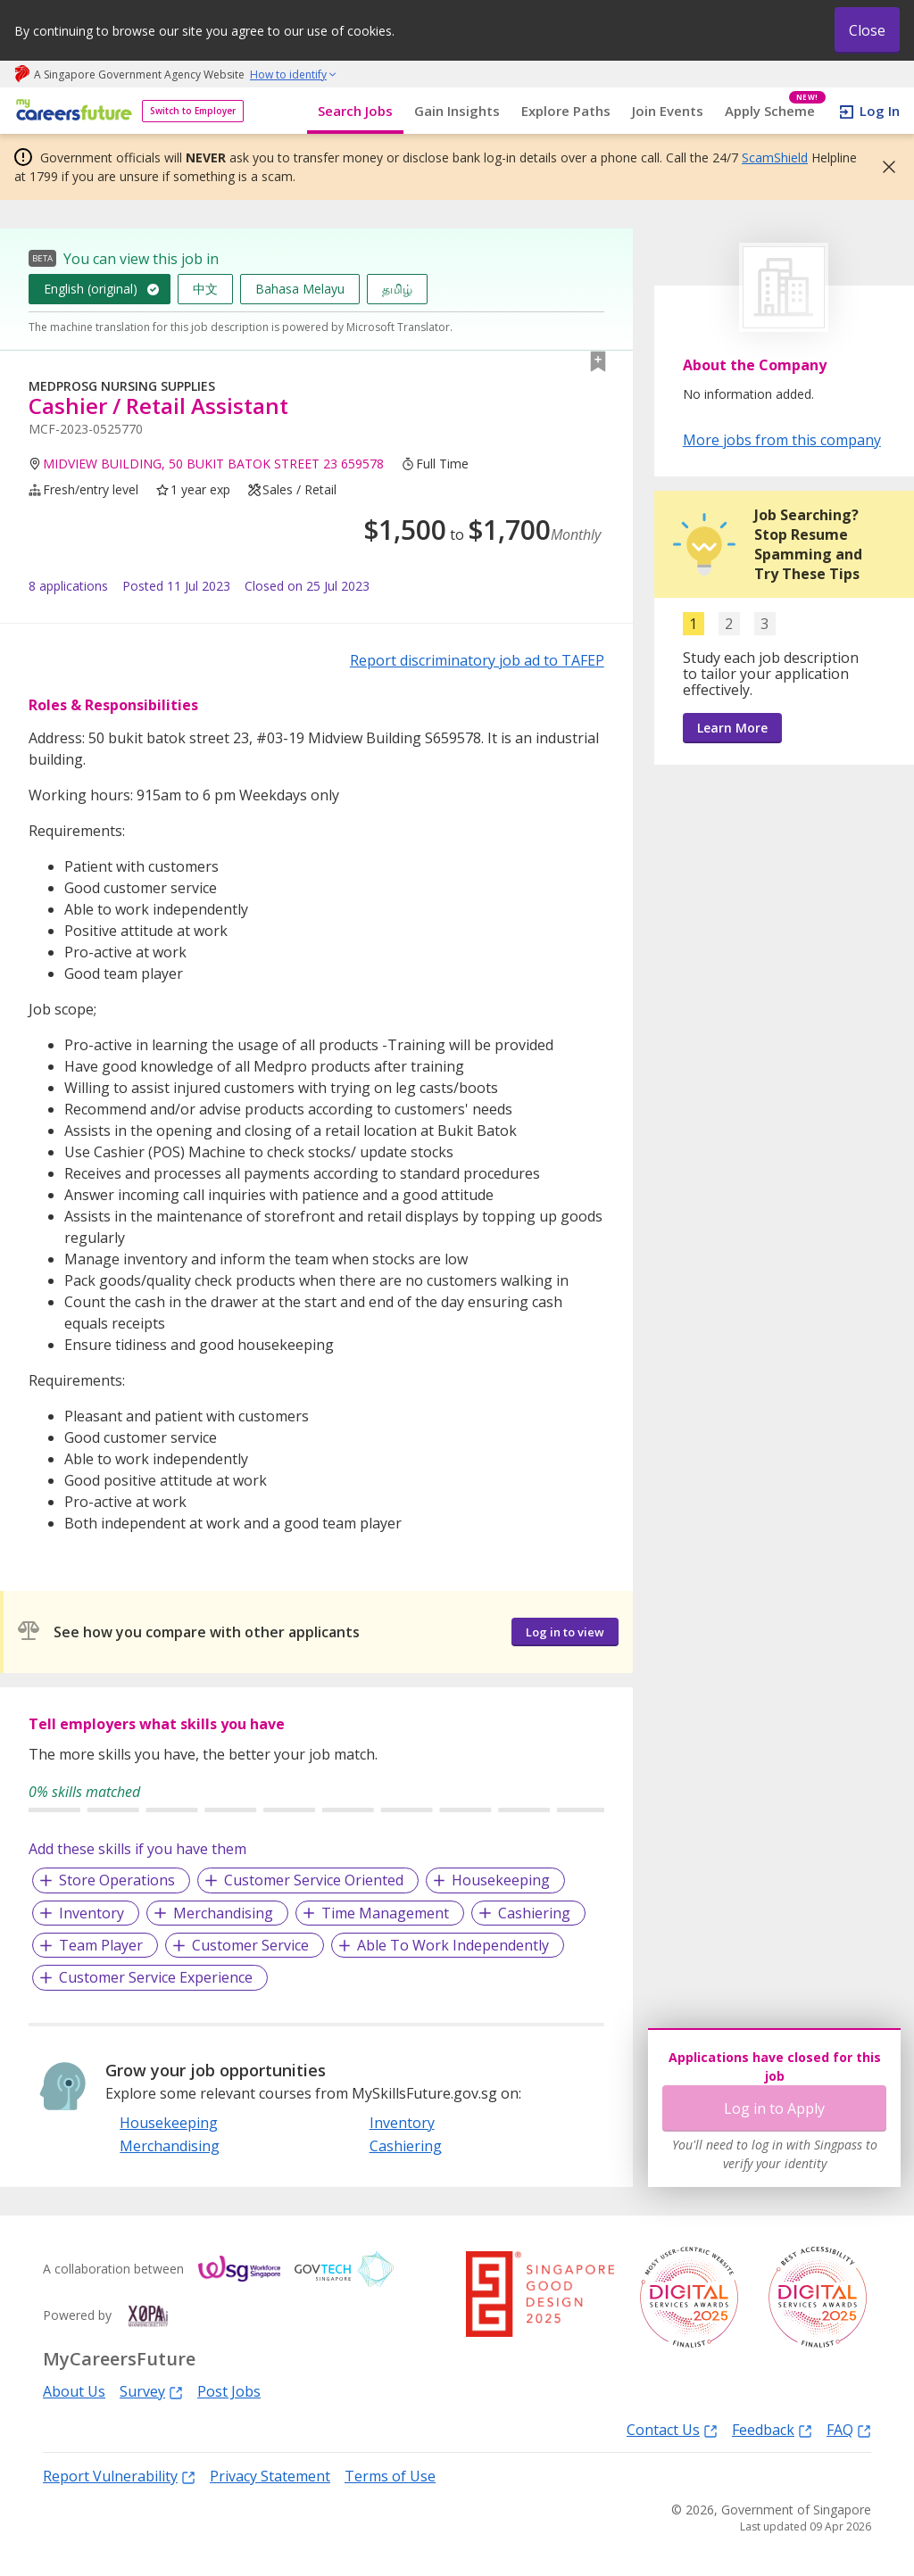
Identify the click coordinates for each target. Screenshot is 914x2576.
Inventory (91, 1913)
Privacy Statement (270, 2476)
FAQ (849, 2429)
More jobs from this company (782, 439)
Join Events (667, 111)
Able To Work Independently (453, 1945)
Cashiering (534, 1913)
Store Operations (117, 1880)
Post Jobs (229, 2391)
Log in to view (565, 1632)
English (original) (90, 288)
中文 (205, 288)
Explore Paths (566, 111)
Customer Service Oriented (313, 1880)
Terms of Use (390, 2476)
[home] (71, 111)
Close (867, 30)
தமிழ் (397, 288)
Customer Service (250, 1945)
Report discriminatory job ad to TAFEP (477, 660)
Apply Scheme (775, 111)
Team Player (101, 1945)
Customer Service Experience (156, 1977)
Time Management (385, 1913)
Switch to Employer (193, 110)
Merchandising (223, 1913)
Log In (880, 111)
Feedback (772, 2429)
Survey (151, 2390)
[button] (884, 167)
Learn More (732, 727)
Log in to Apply (774, 2108)
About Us (74, 2391)
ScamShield (775, 157)
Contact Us (672, 2429)
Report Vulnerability (119, 2475)
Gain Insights (457, 111)
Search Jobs (355, 111)
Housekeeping (501, 1880)
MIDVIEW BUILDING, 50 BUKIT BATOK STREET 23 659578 (213, 463)
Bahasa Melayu (300, 288)
